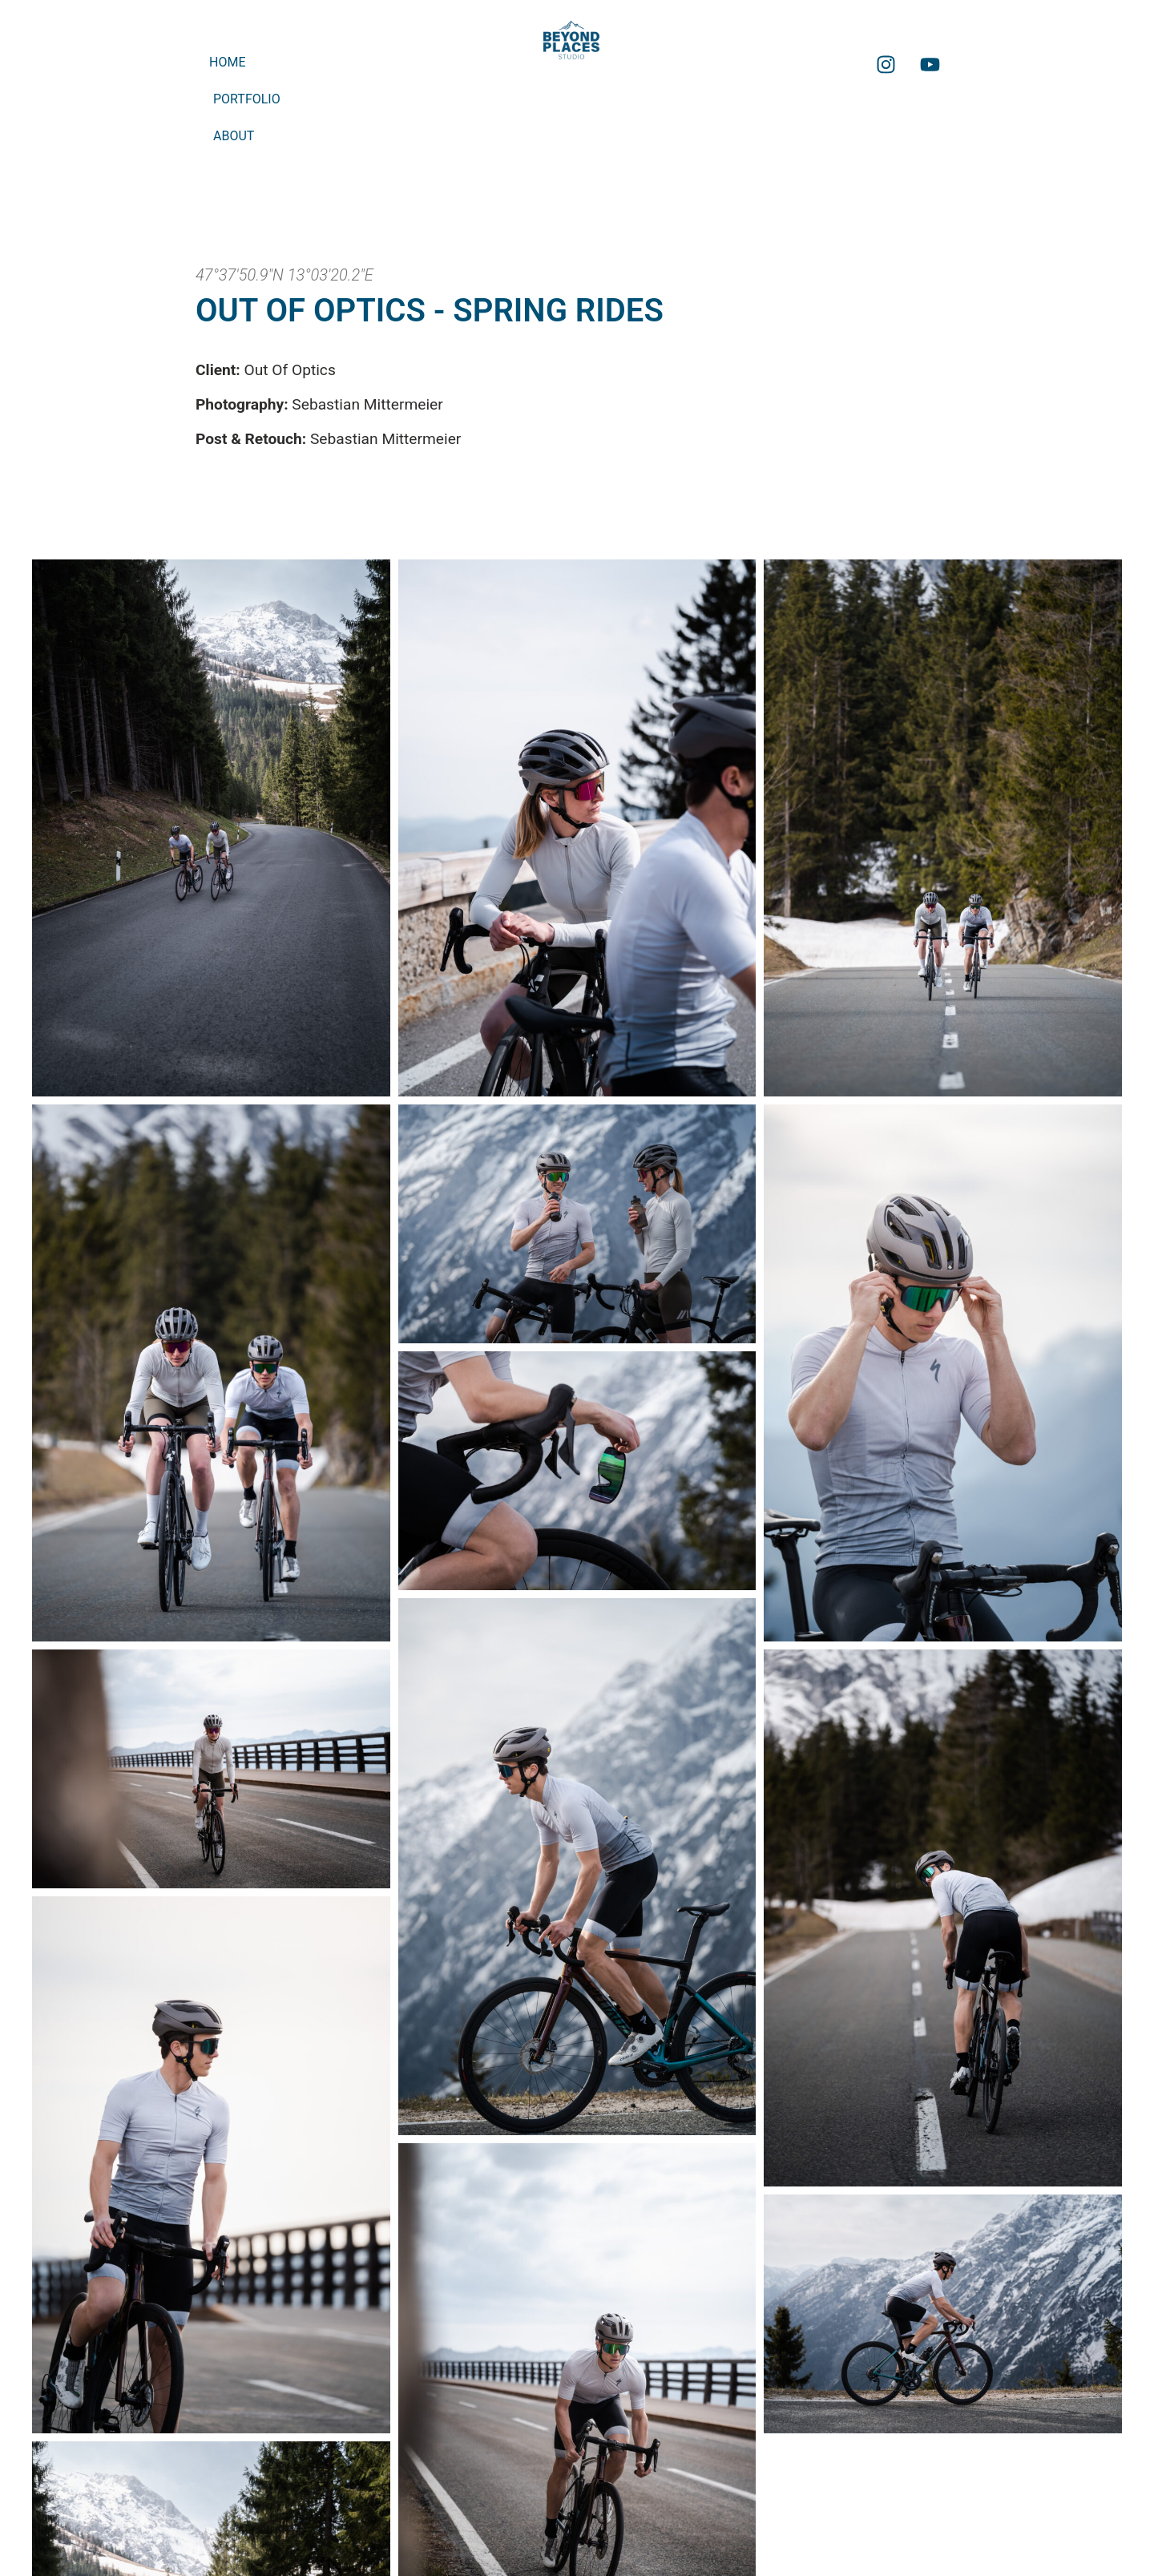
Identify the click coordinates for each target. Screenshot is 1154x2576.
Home (227, 62)
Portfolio (246, 99)
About (233, 135)
